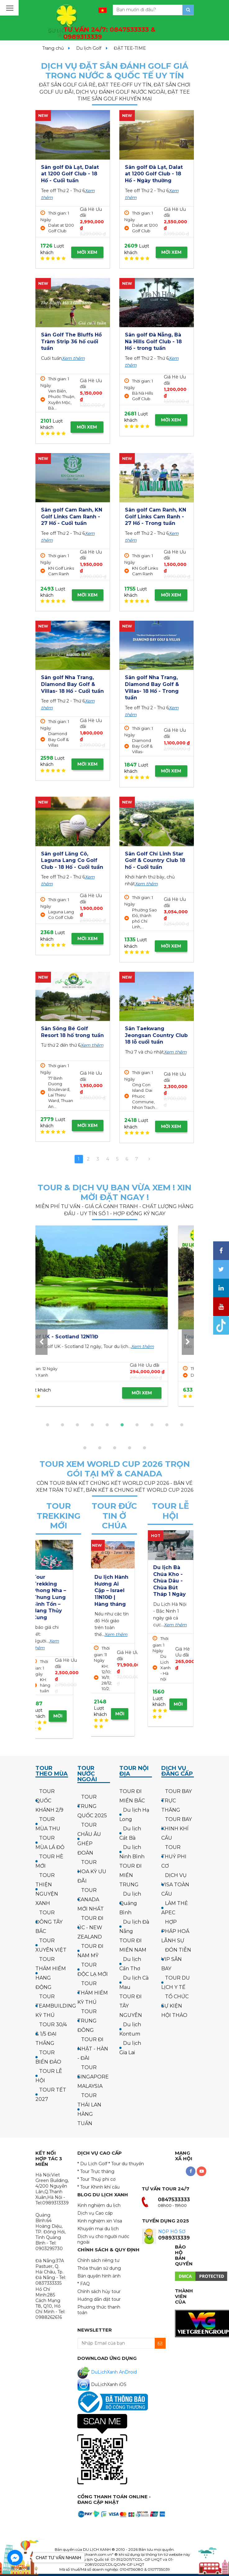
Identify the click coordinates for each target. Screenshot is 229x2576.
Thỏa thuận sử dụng (99, 2268)
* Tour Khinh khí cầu (98, 2187)
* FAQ (83, 2283)
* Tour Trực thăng (95, 2171)
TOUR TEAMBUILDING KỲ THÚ (55, 2006)
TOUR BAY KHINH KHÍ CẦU (176, 1828)
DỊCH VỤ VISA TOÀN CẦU (175, 1884)
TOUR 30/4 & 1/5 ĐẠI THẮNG (51, 2034)
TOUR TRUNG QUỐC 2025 (92, 1806)
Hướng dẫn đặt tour (99, 2299)
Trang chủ (53, 48)
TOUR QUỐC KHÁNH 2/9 (49, 1800)
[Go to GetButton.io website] (15, 2570)
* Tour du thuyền (126, 2163)
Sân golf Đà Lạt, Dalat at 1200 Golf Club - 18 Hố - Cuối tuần (70, 173)
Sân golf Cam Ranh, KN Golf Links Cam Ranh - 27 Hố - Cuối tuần (71, 516)
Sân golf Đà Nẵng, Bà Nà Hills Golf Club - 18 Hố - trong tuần (153, 341)
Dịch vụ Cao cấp (95, 2213)
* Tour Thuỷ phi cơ (96, 2179)
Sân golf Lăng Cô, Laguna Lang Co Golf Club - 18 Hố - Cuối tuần (72, 860)
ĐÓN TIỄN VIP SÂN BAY (176, 1959)
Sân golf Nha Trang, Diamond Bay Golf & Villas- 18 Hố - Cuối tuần (72, 684)
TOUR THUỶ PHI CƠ (173, 1856)
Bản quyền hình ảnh (99, 2276)
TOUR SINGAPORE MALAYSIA (93, 2076)
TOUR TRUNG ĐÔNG (87, 2020)
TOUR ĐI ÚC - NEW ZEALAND (90, 1927)
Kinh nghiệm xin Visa (99, 2221)
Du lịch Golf (88, 48)
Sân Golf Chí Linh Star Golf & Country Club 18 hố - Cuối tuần (155, 860)
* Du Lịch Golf (92, 2163)
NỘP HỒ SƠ (171, 2231)
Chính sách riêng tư (98, 2260)
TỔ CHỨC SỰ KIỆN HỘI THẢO (175, 2006)
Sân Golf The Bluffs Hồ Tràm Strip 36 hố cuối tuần (71, 341)
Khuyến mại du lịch (98, 2228)
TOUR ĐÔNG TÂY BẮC (48, 1922)
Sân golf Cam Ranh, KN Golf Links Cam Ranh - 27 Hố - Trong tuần (155, 516)
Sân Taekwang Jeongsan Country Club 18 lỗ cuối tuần (156, 1035)
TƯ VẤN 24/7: (109, 33)
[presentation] (41, 1342)
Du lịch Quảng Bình (130, 1903)
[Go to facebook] (15, 2557)
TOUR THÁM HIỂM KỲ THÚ (92, 1993)
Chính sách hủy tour (99, 2291)
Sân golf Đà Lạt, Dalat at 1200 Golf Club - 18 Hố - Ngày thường (154, 173)
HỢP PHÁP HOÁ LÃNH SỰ (175, 1931)
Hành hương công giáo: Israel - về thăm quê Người (113, 1590)
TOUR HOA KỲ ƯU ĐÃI (91, 1871)
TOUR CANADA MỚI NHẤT (90, 1899)
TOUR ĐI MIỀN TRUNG (130, 1875)
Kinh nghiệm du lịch (99, 2205)
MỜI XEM (87, 252)
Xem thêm (73, 358)
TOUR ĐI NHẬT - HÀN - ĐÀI (92, 2048)
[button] (47, 1424)
